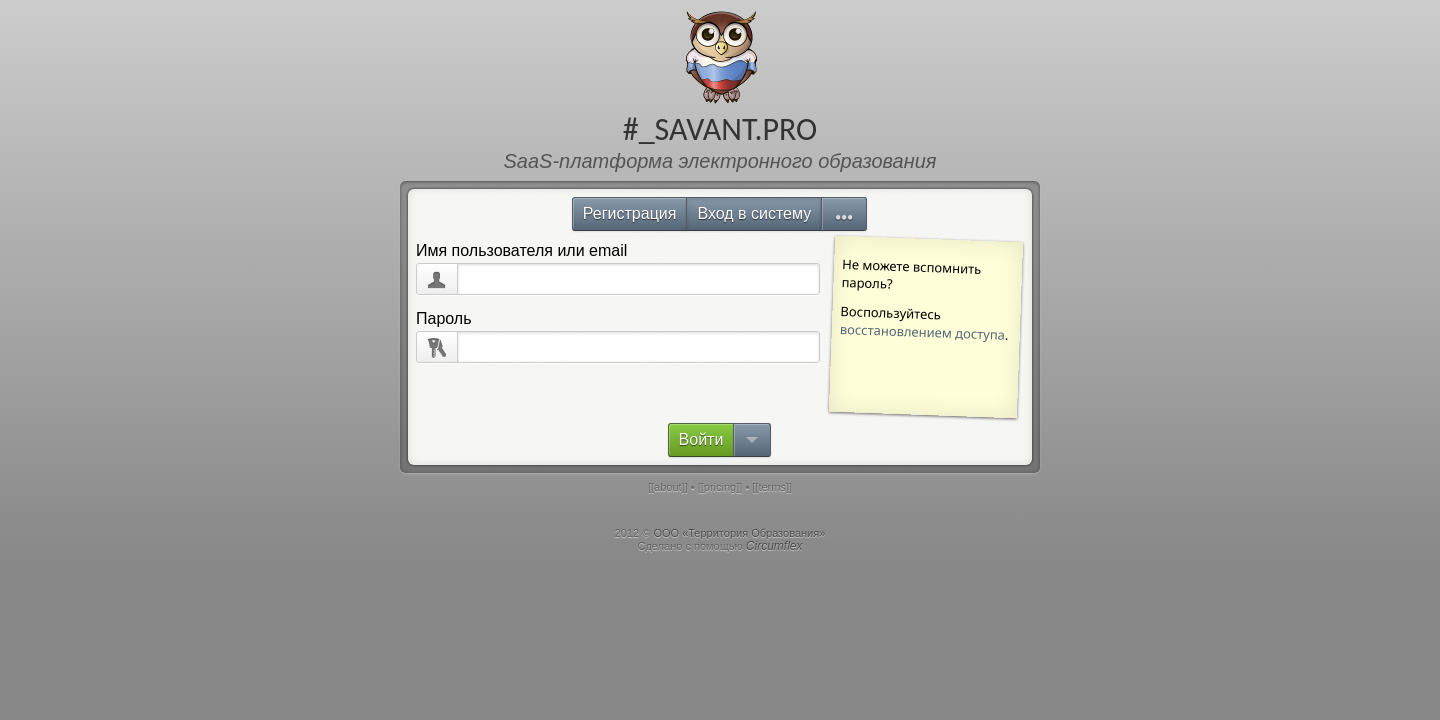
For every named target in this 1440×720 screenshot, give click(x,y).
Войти (701, 439)
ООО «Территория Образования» (739, 533)
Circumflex (774, 546)
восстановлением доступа (923, 332)
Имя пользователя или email (521, 250)
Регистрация (630, 213)
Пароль (444, 318)
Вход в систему (754, 213)
